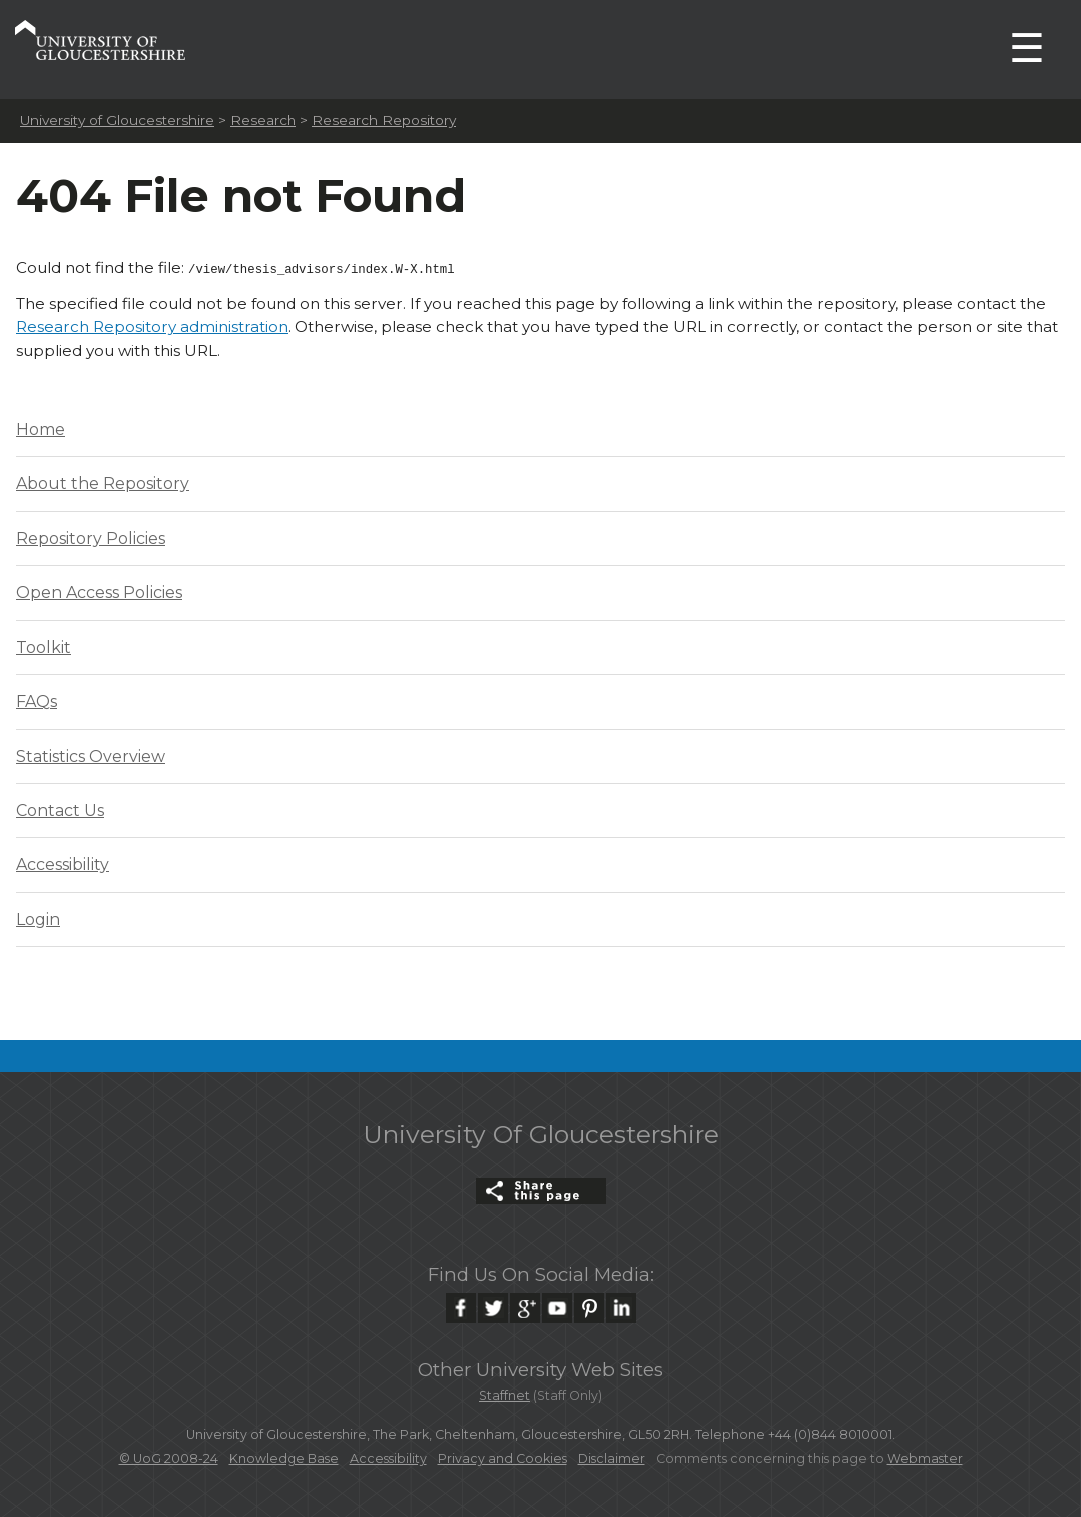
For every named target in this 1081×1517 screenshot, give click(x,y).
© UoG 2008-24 (168, 1456)
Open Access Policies (99, 590)
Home (40, 427)
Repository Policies (90, 536)
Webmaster (925, 1456)
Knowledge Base (284, 1456)
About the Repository (102, 481)
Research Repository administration (152, 324)
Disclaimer (611, 1456)
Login (38, 917)
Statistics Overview (90, 754)
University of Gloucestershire (117, 120)
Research (263, 120)
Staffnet (504, 1393)
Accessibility (62, 862)
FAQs (36, 699)
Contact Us (60, 808)
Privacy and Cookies (502, 1456)
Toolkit (43, 645)
